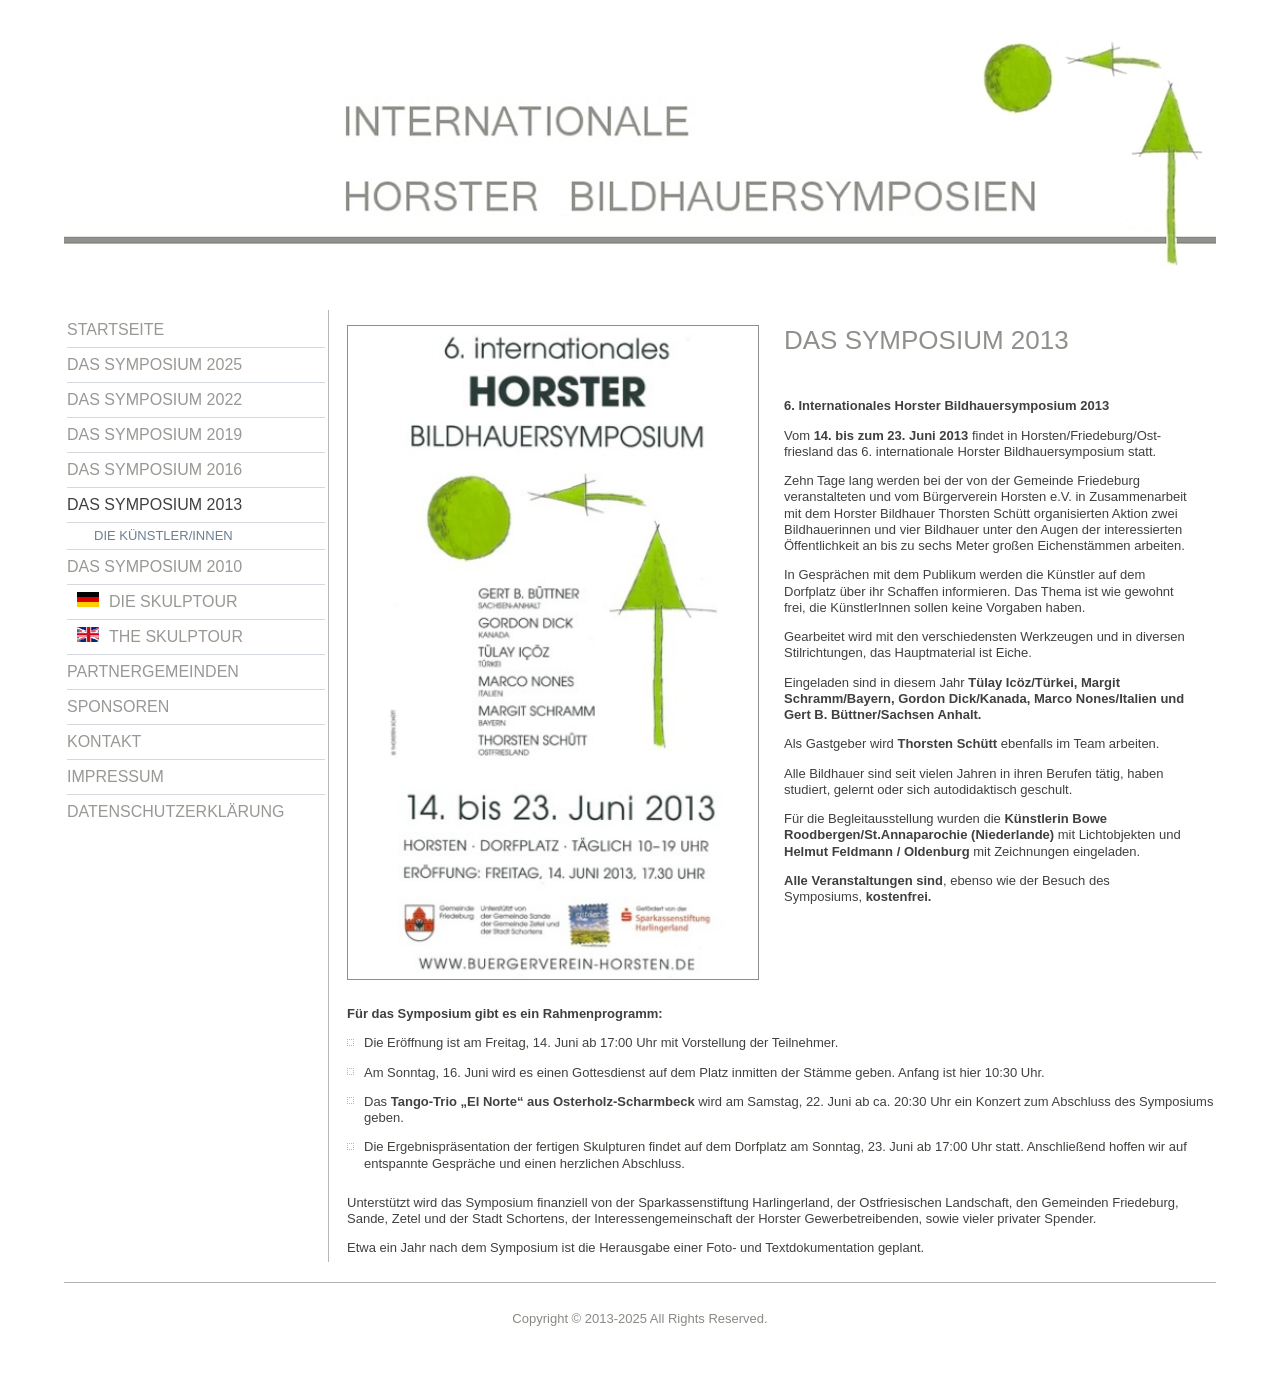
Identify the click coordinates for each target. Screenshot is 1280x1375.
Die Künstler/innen (163, 535)
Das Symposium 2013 (154, 504)
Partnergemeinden (153, 671)
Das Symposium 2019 (154, 434)
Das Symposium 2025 (154, 364)
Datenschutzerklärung (176, 811)
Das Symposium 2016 (154, 469)
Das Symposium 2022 (154, 399)
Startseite (115, 329)
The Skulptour (160, 636)
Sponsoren (118, 706)
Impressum (115, 776)
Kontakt (104, 741)
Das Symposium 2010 (154, 566)
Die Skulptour (157, 601)
